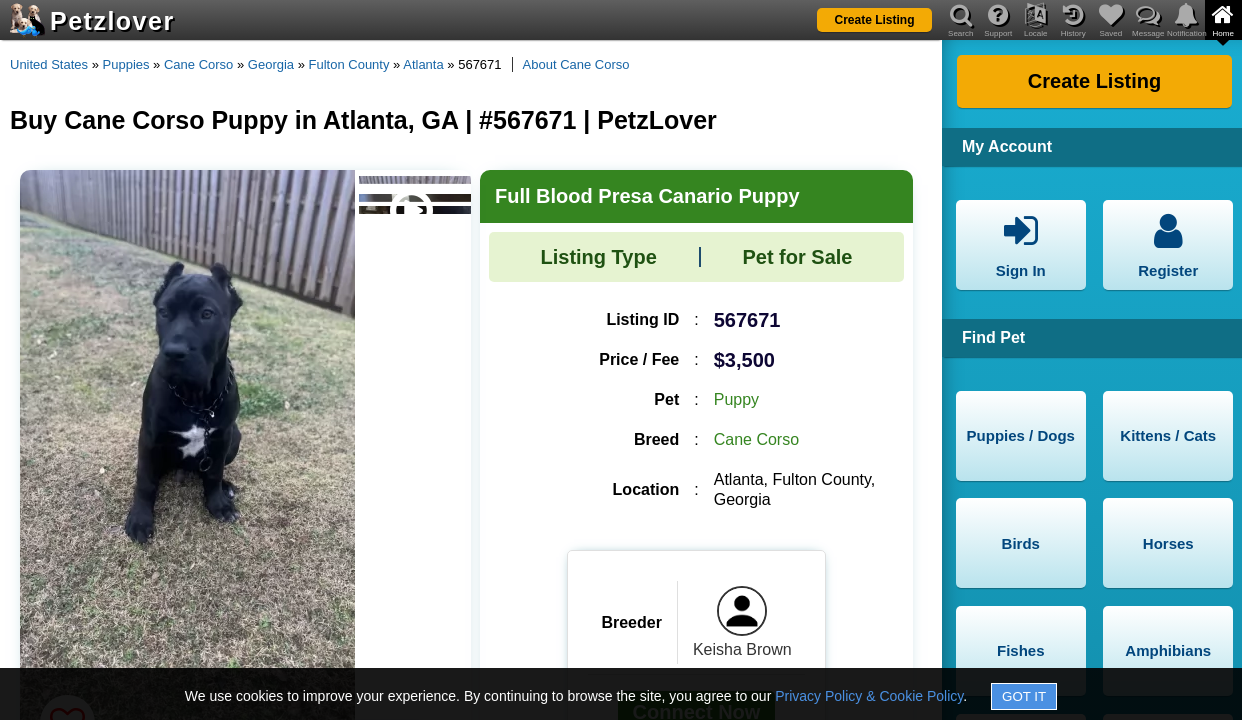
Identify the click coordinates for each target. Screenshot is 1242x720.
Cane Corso (198, 64)
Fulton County (349, 64)
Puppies (126, 64)
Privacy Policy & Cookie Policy (869, 696)
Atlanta (423, 64)
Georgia (271, 64)
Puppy (736, 399)
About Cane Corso (576, 64)
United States (49, 64)
